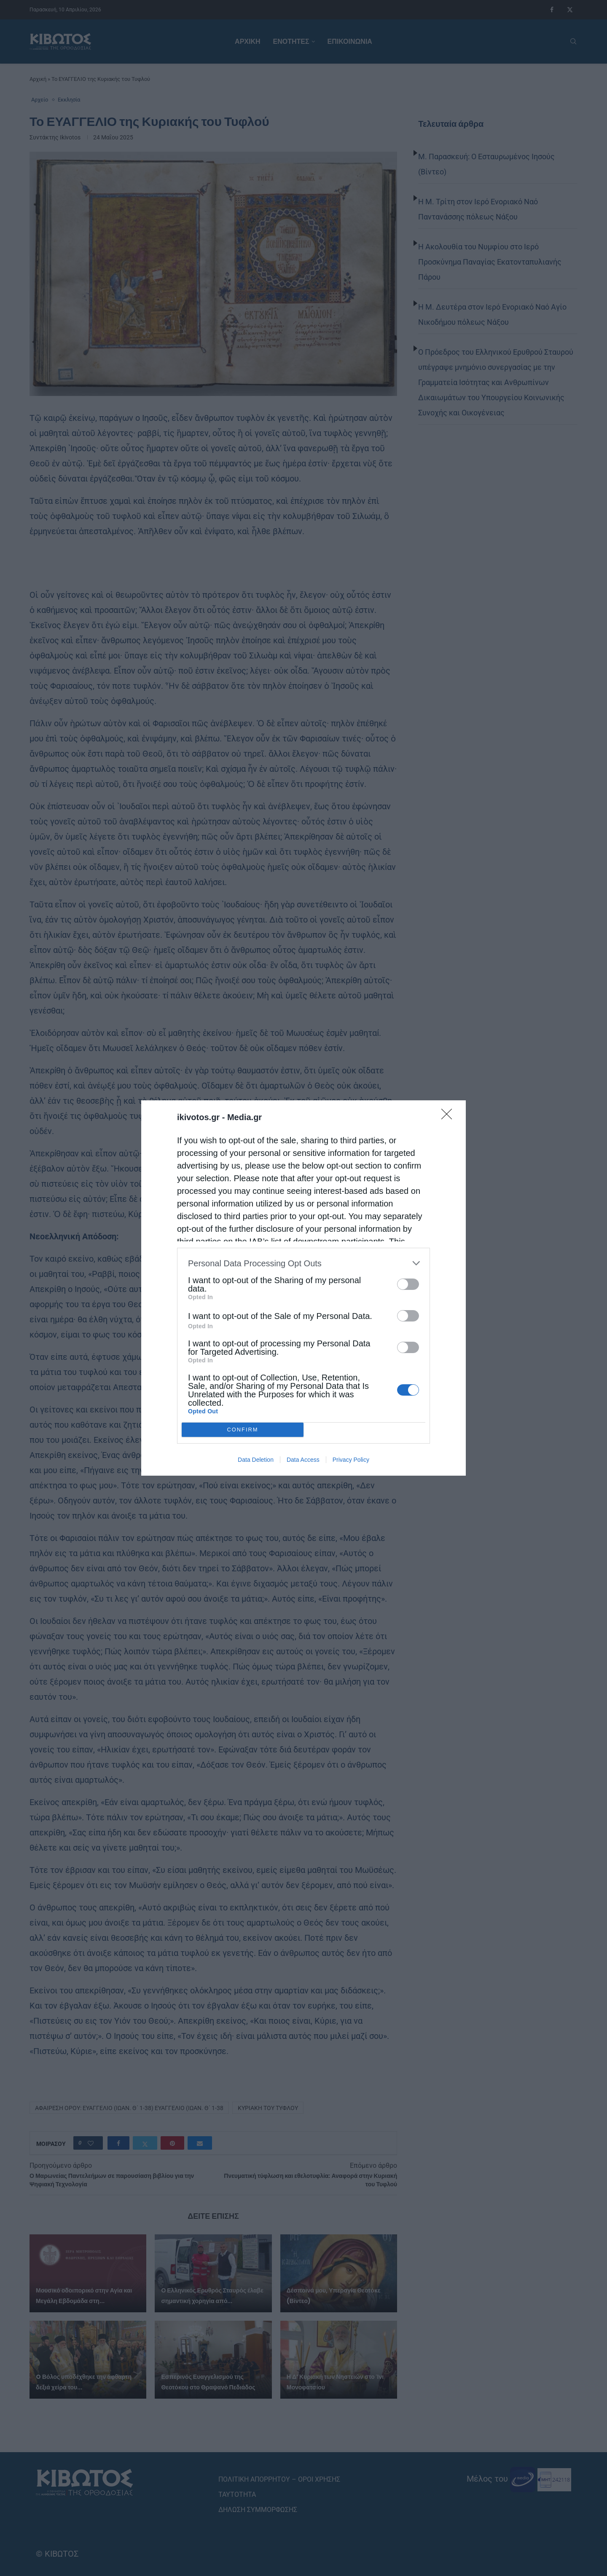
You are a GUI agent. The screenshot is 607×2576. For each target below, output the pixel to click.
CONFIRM (242, 1430)
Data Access (303, 1459)
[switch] (408, 1284)
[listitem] (303, 1263)
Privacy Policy (351, 1459)
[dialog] (303, 1288)
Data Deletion (256, 1459)
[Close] (449, 1117)
